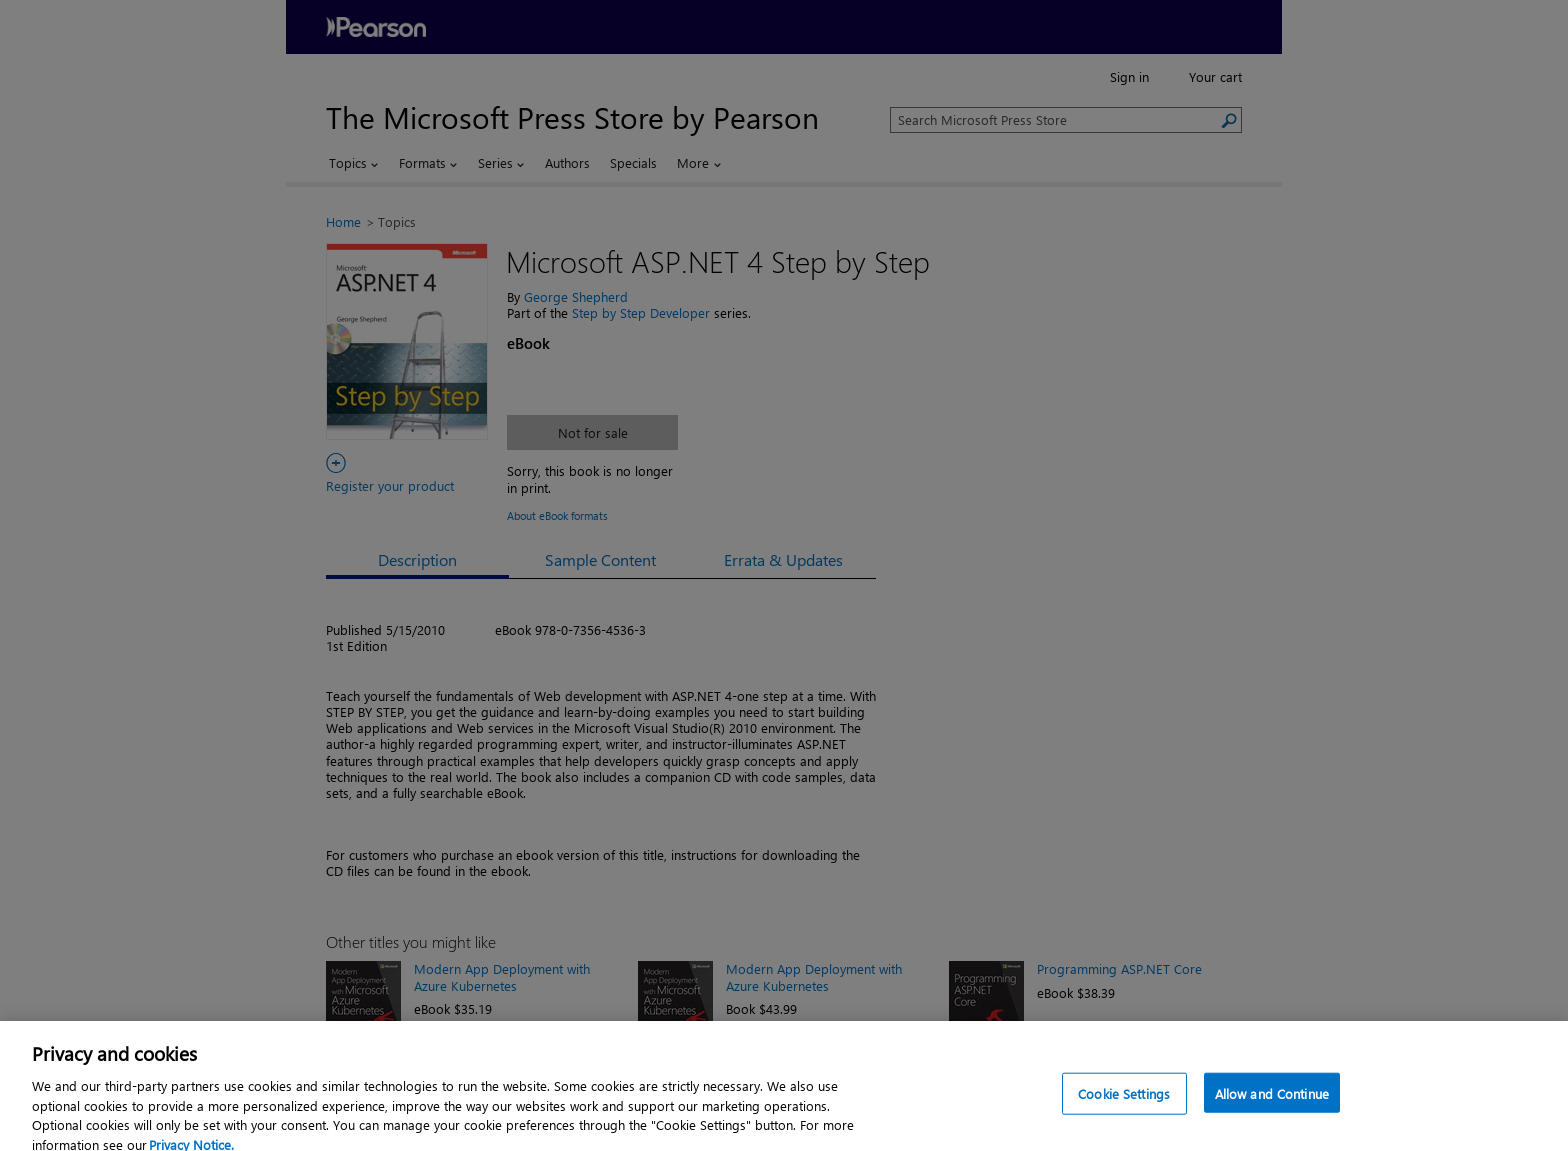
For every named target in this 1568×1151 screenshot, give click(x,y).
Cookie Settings (1124, 1108)
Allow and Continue (1272, 1108)
